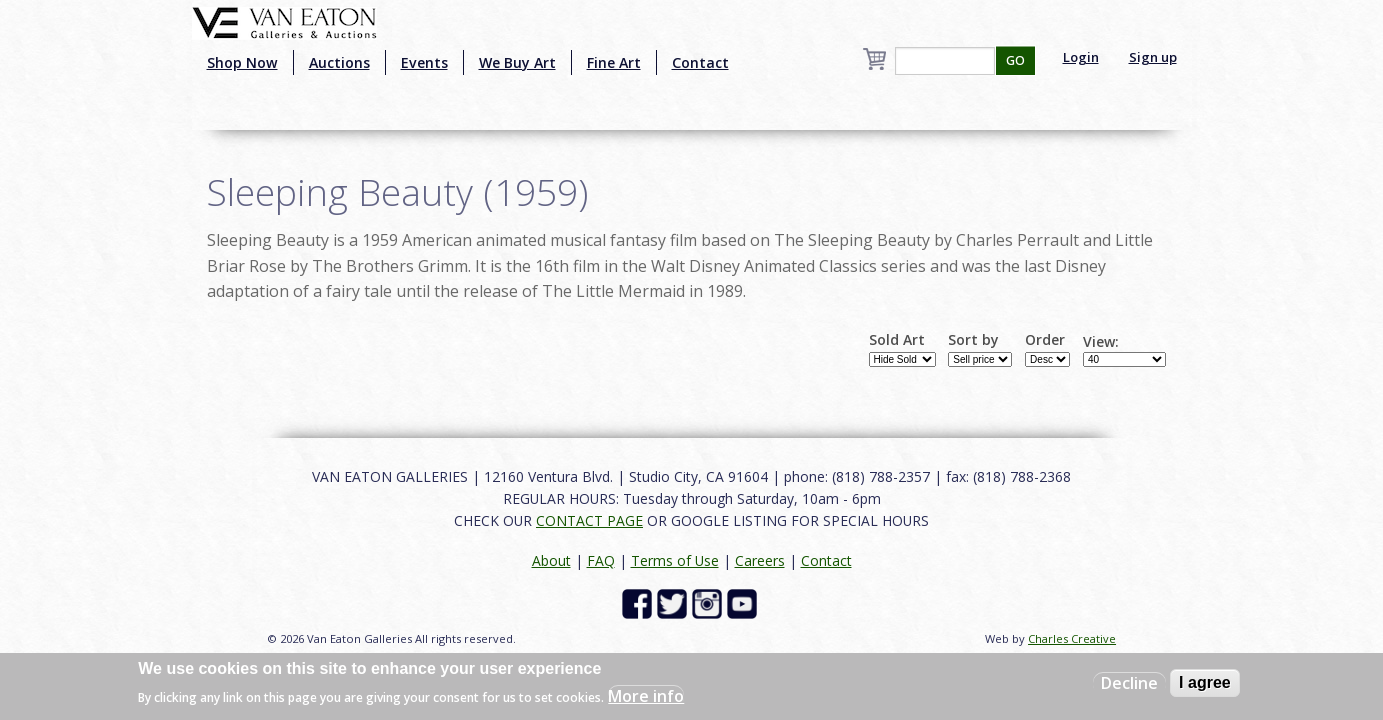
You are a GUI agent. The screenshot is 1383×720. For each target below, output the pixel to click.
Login (1081, 57)
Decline (1129, 683)
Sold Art (897, 340)
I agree (1205, 682)
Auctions (339, 62)
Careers (760, 560)
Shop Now (242, 62)
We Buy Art (517, 62)
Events (424, 62)
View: (1101, 342)
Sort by (973, 340)
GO (1015, 60)
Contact (700, 62)
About (551, 560)
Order (1045, 340)
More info (646, 696)
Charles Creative (1072, 638)
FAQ (601, 560)
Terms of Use (675, 560)
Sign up (1153, 57)
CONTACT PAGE (589, 520)
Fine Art (614, 62)
